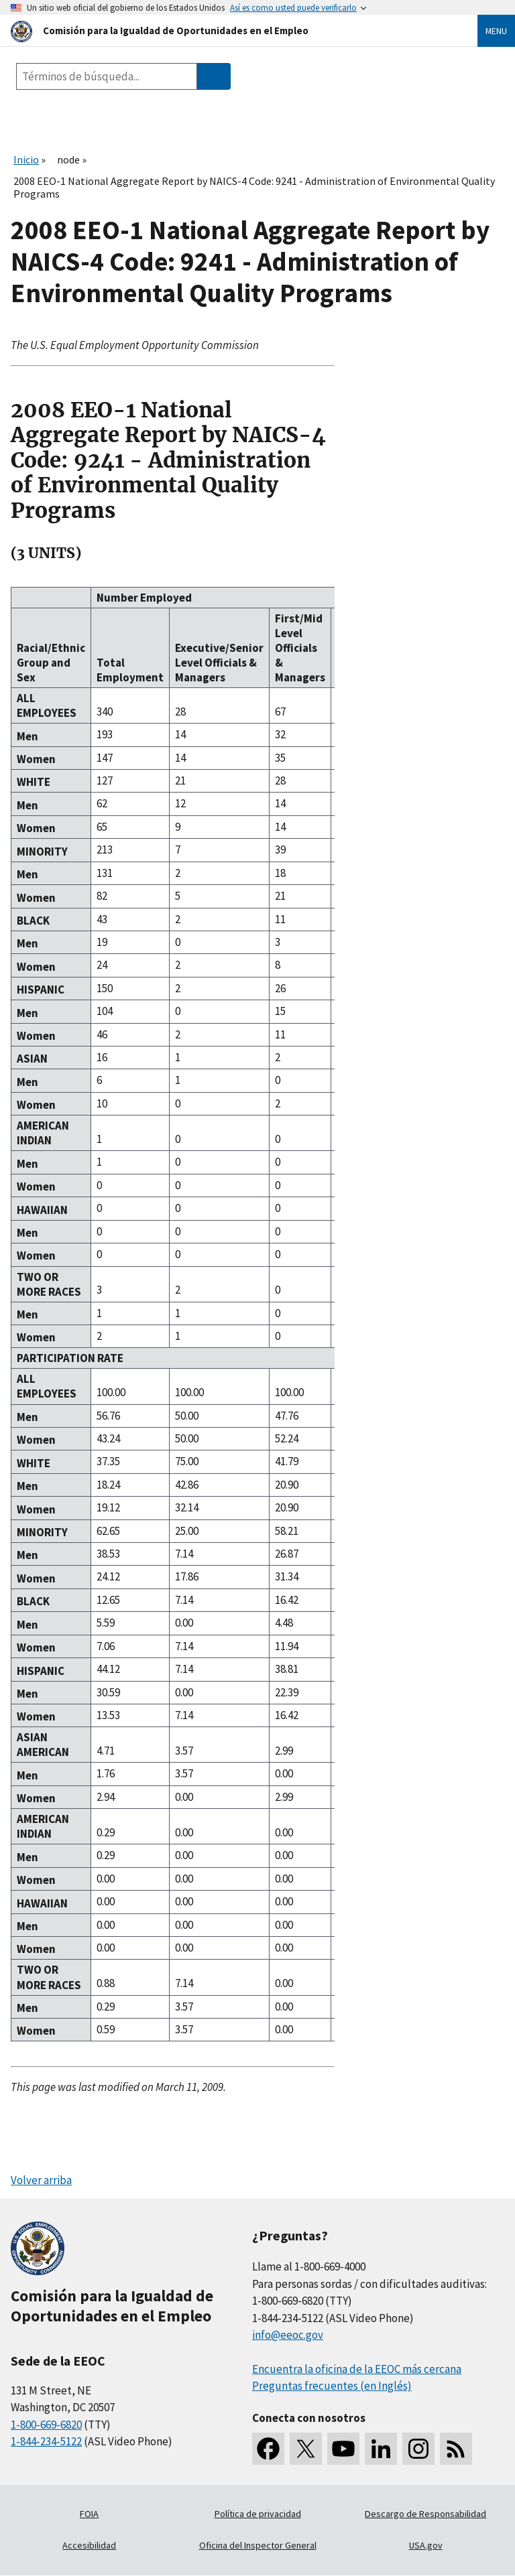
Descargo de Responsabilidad (425, 2514)
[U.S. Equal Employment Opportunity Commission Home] (228, 30)
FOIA (89, 2514)
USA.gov (426, 2545)
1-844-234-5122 (46, 2441)
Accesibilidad (89, 2545)
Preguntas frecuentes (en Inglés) (332, 2385)
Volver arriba (41, 2180)
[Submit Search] (214, 76)
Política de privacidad (258, 2514)
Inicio (26, 159)
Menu (496, 31)
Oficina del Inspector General (258, 2545)
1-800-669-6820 (46, 2424)
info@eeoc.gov (287, 2334)
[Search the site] (106, 76)
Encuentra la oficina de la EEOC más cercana (356, 2369)
